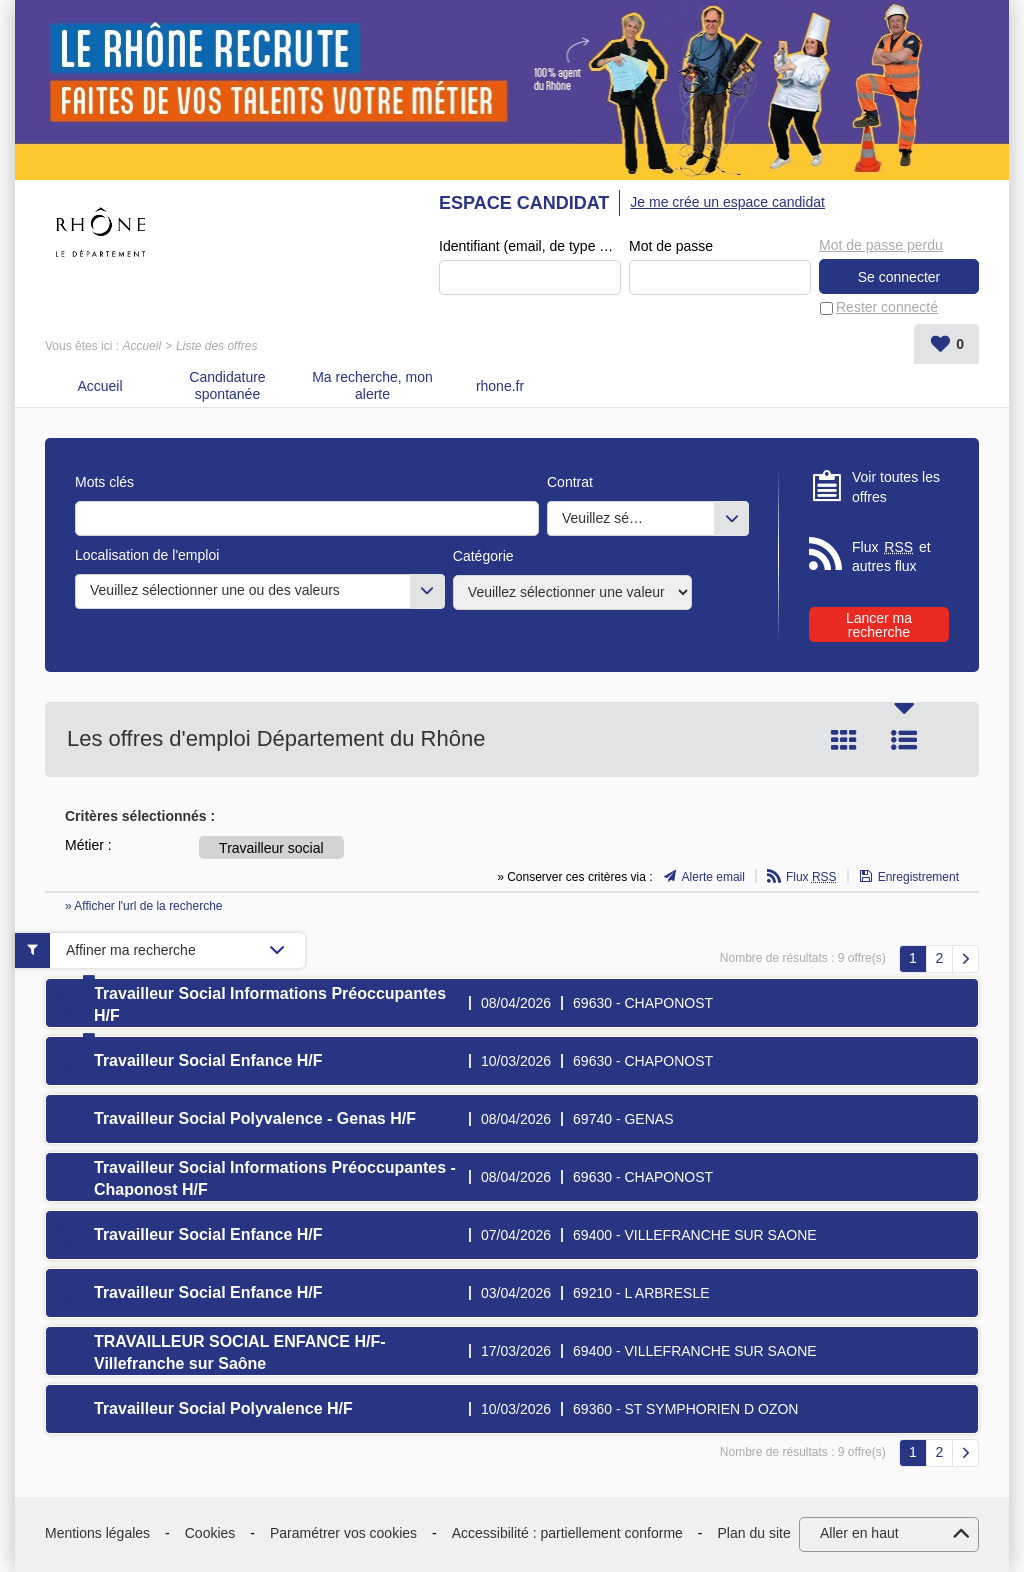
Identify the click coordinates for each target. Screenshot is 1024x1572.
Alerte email (713, 877)
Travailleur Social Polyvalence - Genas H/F (255, 1118)
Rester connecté (887, 307)
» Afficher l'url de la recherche (144, 906)
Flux (811, 877)
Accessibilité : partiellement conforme (567, 1533)
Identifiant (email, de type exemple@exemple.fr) (530, 246)
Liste (904, 740)
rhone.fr (500, 386)
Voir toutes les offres (896, 487)
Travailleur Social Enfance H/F (208, 1060)
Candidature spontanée (227, 385)
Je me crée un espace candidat (727, 202)
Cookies (210, 1533)
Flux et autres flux (891, 556)
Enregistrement (918, 877)
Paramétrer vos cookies (343, 1533)
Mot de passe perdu (881, 245)
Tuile (844, 740)
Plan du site (754, 1533)
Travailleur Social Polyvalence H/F (223, 1408)
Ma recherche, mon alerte (372, 385)
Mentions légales (97, 1533)
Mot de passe (671, 246)
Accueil (141, 346)
